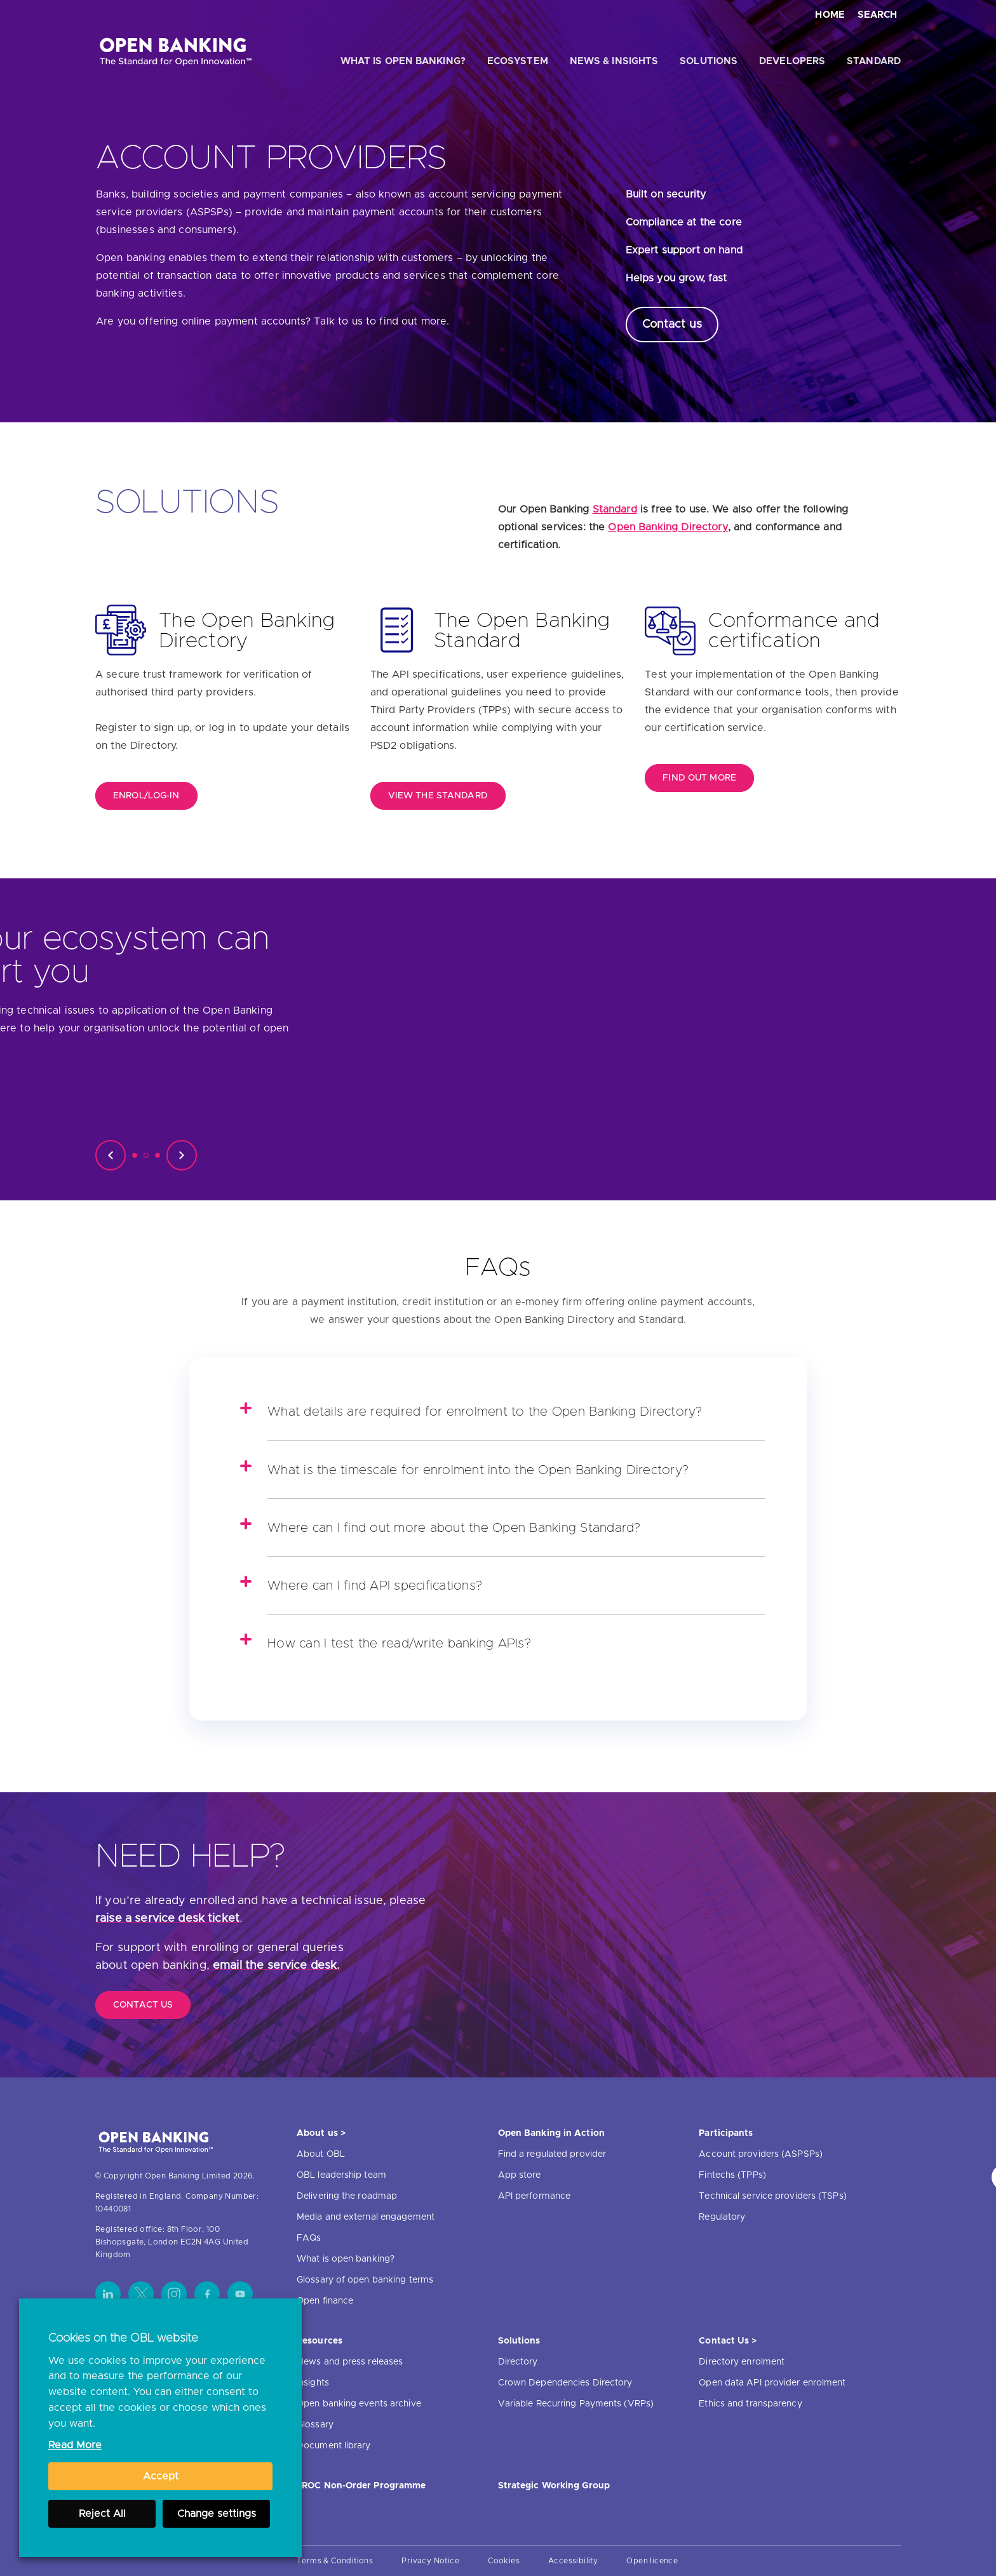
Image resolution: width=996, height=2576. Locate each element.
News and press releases (350, 2362)
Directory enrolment (741, 2362)
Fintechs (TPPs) (732, 2175)
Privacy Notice (430, 2561)
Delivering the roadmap (347, 2196)
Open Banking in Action (551, 2133)
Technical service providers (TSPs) (772, 2196)
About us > (321, 2133)
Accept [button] (160, 2476)
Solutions (708, 61)
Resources (319, 2341)
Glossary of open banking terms (365, 2280)
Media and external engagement (365, 2217)
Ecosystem (517, 61)
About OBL (321, 2154)
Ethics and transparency (750, 2403)
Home (830, 15)
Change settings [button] (216, 2514)
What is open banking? (403, 61)
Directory (518, 2362)
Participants (726, 2133)
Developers (792, 61)
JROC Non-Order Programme (361, 2485)
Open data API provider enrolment (772, 2382)
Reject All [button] (102, 2514)
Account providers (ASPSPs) (761, 2154)
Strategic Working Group (554, 2485)
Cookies (504, 2561)
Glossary (315, 2424)
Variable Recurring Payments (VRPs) (576, 2403)
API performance (534, 2196)
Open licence (652, 2561)
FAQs (309, 2238)
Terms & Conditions (335, 2561)
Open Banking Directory (667, 527)
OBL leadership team (341, 2175)
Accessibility (573, 2561)
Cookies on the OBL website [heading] (123, 2338)
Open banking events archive (359, 2403)
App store (519, 2175)
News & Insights (614, 61)
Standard (874, 61)
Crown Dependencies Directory (565, 2382)
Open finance (325, 2301)
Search (877, 15)
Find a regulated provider (552, 2154)
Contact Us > (728, 2341)
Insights (313, 2382)
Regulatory (722, 2217)
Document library (334, 2445)
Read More (75, 2445)
